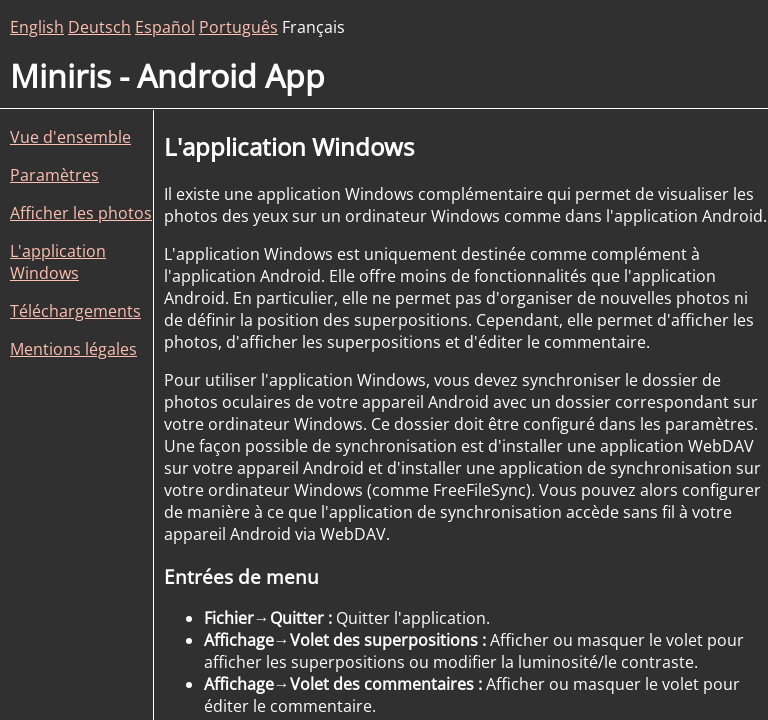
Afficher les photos (81, 213)
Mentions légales (73, 349)
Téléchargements (75, 311)
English (37, 27)
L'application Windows (58, 262)
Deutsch (99, 27)
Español (165, 27)
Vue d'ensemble (70, 137)
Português (238, 27)
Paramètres (54, 175)
